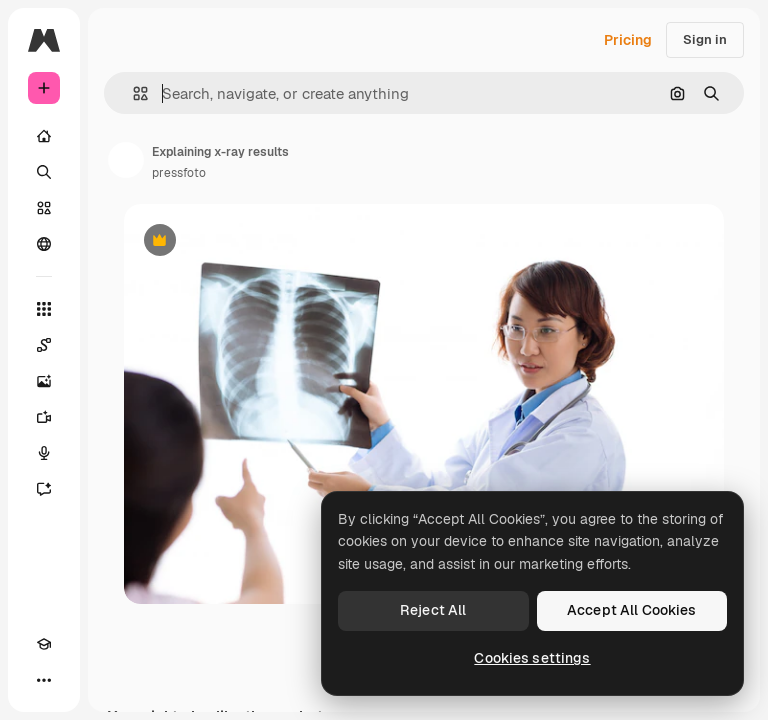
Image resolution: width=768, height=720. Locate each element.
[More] (44, 680)
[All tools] (44, 309)
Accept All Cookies (632, 610)
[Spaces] (44, 345)
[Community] (44, 244)
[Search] (44, 172)
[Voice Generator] (44, 453)
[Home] (44, 136)
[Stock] (44, 208)
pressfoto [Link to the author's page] (179, 173)
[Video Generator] (44, 417)
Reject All (433, 610)
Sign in (705, 39)
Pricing (628, 40)
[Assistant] (44, 489)
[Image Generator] (44, 381)
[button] (132, 93)
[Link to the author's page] (126, 160)
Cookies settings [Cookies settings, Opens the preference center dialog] (532, 658)
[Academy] (44, 644)
